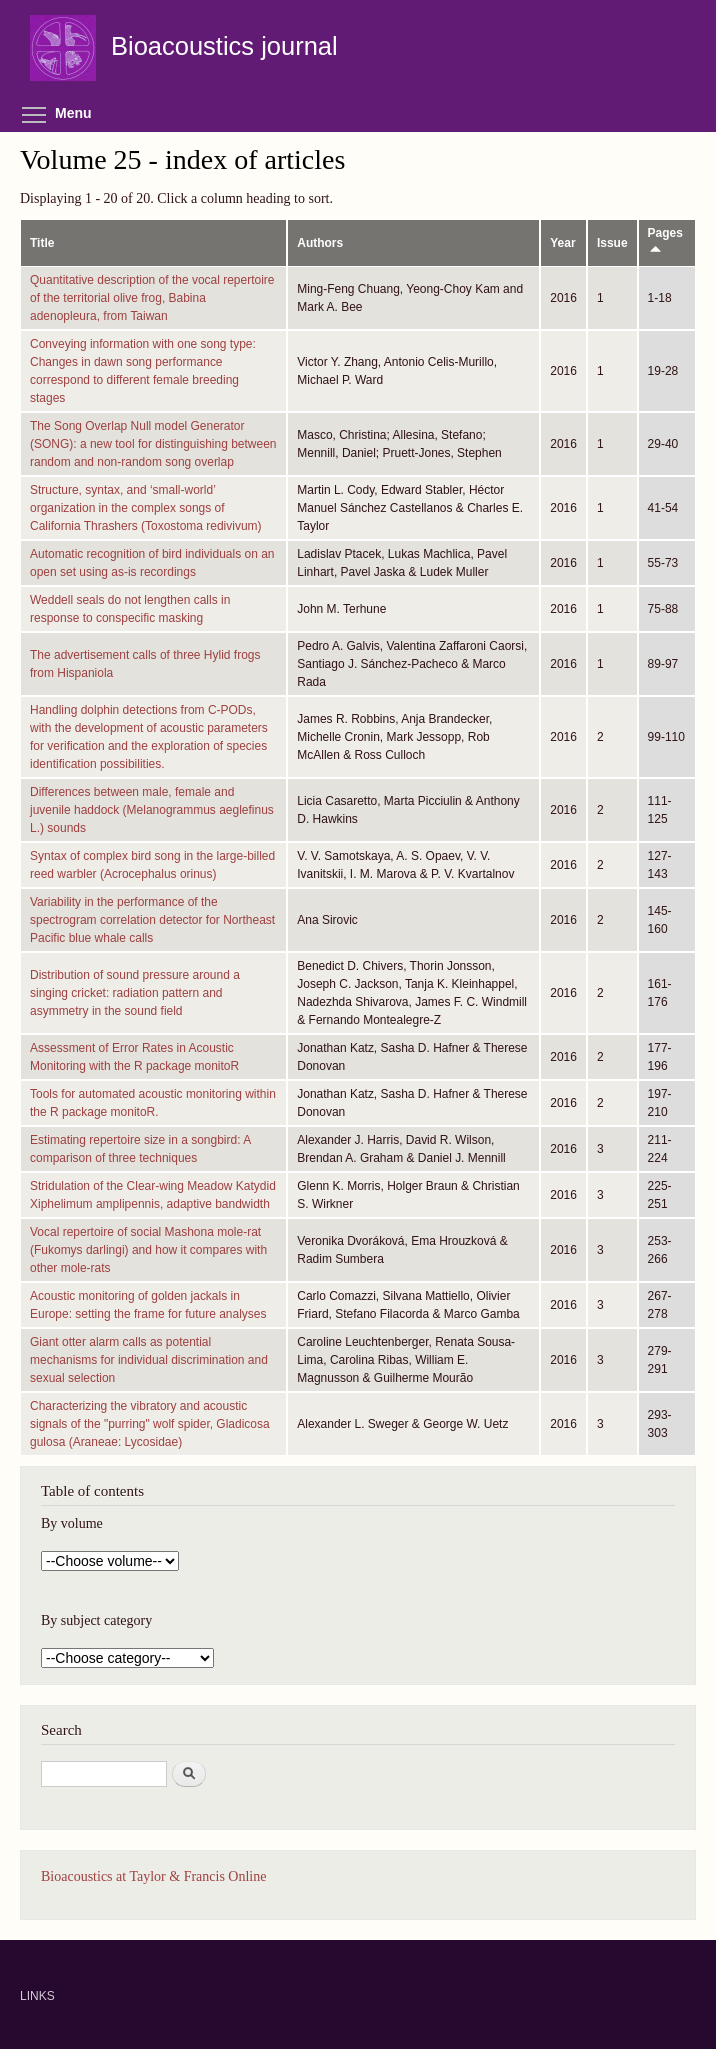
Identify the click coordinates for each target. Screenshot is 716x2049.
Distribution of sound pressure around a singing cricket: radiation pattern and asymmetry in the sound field (135, 993)
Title (42, 243)
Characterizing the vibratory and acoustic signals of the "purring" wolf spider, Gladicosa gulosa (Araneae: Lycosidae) (150, 1424)
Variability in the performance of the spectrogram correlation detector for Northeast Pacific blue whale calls (152, 920)
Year (562, 243)
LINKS (37, 1996)
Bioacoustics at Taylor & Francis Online (153, 1876)
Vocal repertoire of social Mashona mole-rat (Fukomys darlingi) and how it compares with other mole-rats (148, 1250)
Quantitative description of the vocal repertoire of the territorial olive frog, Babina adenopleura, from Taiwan (152, 298)
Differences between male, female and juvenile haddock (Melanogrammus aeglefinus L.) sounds (152, 810)
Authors (320, 243)
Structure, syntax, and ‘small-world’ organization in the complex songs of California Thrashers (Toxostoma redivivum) (146, 508)
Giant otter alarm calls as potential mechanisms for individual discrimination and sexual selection (149, 1360)
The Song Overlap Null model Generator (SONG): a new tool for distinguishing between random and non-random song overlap (153, 444)
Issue (612, 243)
